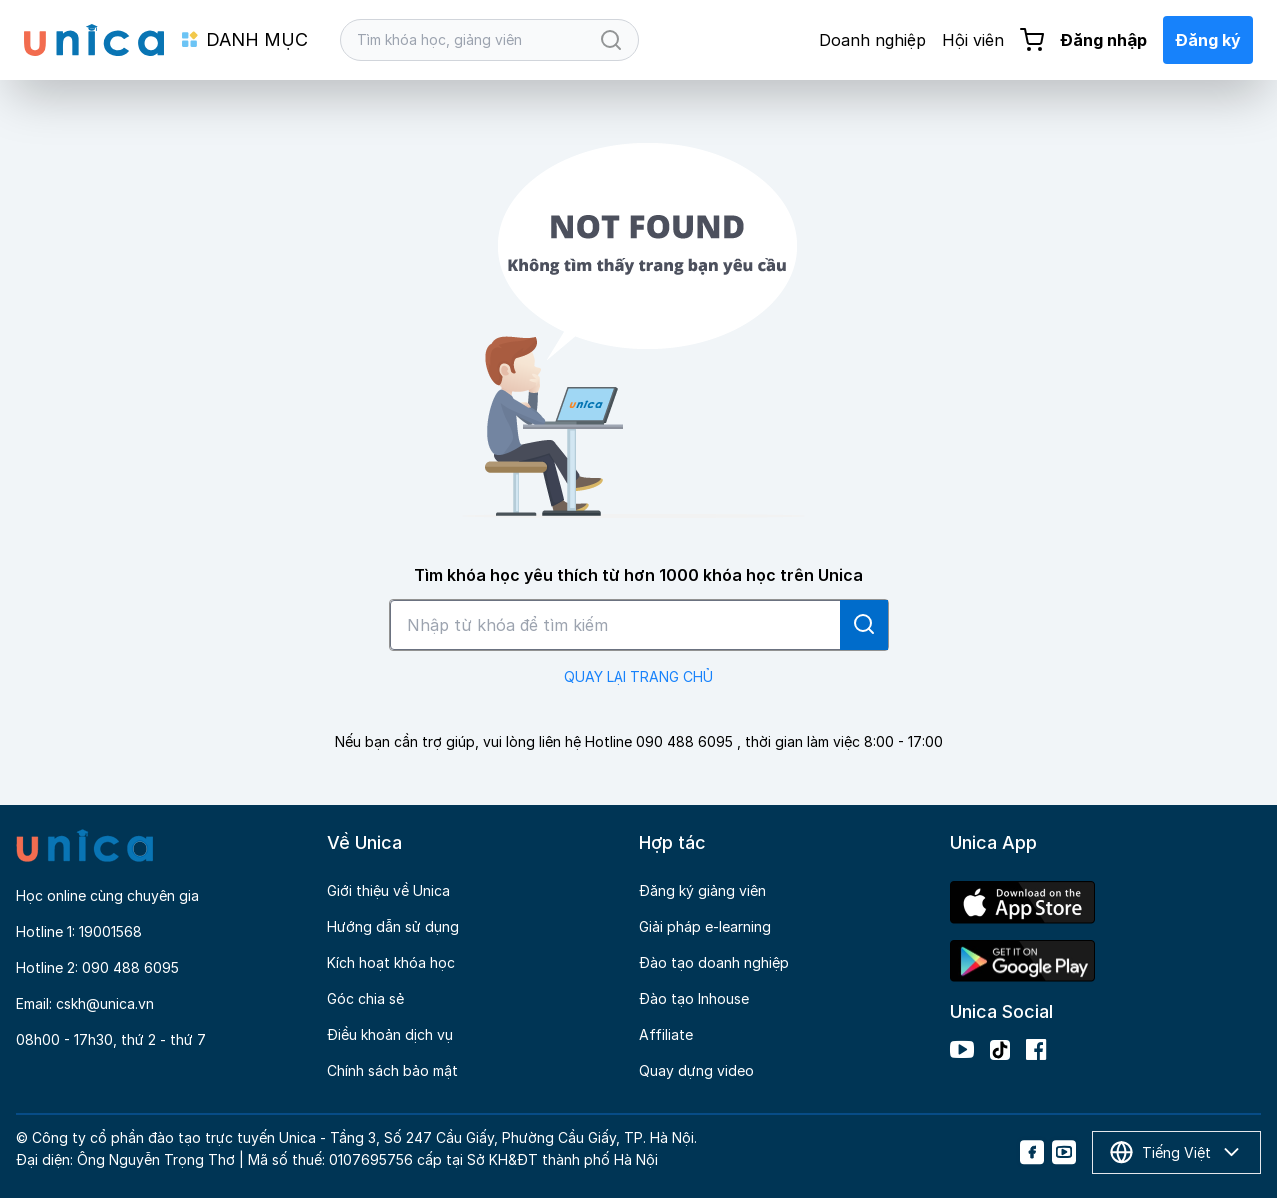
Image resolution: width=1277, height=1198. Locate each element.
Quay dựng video (696, 1070)
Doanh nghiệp (872, 40)
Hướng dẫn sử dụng (393, 926)
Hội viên (973, 40)
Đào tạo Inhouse (694, 998)
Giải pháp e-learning (705, 926)
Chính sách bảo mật (392, 1070)
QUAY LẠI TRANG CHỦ (638, 676)
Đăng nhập (1103, 40)
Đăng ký (1208, 40)
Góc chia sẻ (365, 998)
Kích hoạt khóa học (391, 962)
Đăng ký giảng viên (702, 890)
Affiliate (666, 1034)
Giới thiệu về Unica (388, 890)
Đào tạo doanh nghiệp (714, 962)
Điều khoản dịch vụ (390, 1034)
